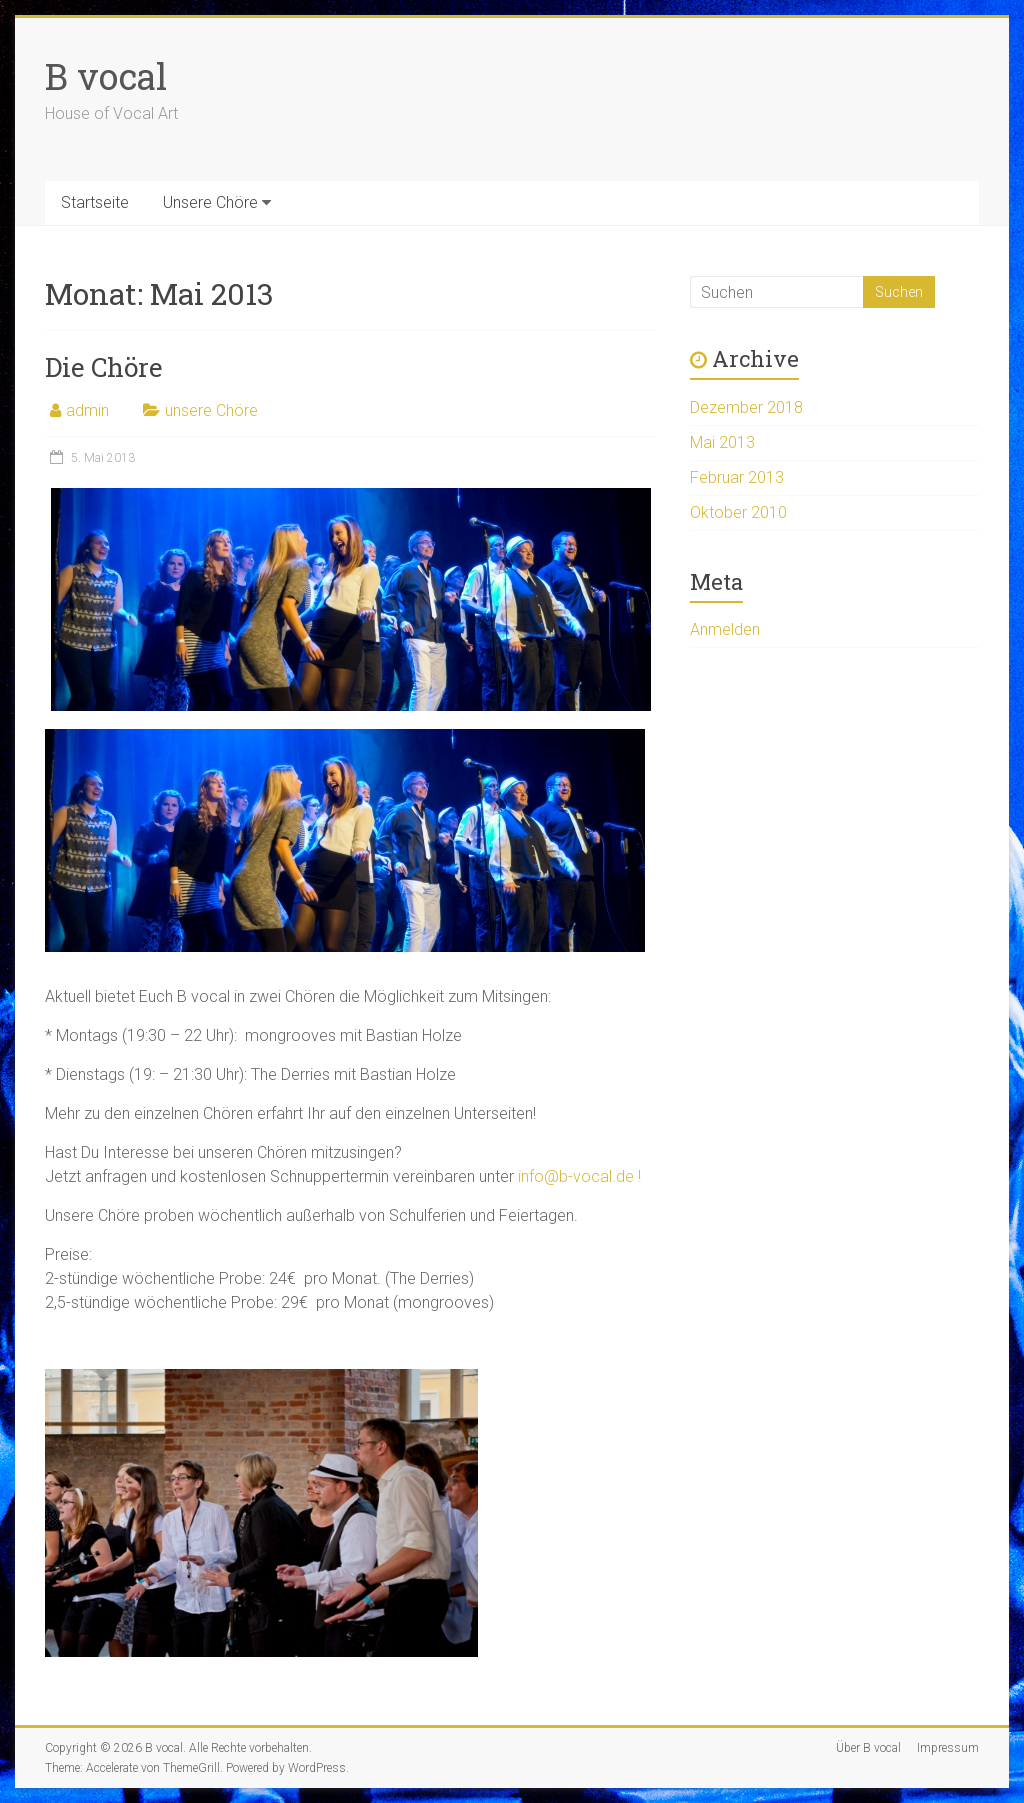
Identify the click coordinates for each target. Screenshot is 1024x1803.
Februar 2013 (737, 477)
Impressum (948, 1748)
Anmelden (725, 629)
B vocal (106, 76)
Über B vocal (868, 1748)
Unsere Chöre (210, 202)
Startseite (95, 202)
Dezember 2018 (746, 407)
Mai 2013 (722, 442)
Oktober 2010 (738, 512)
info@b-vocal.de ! (579, 1176)
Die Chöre (104, 367)
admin (87, 410)
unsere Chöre (211, 410)
